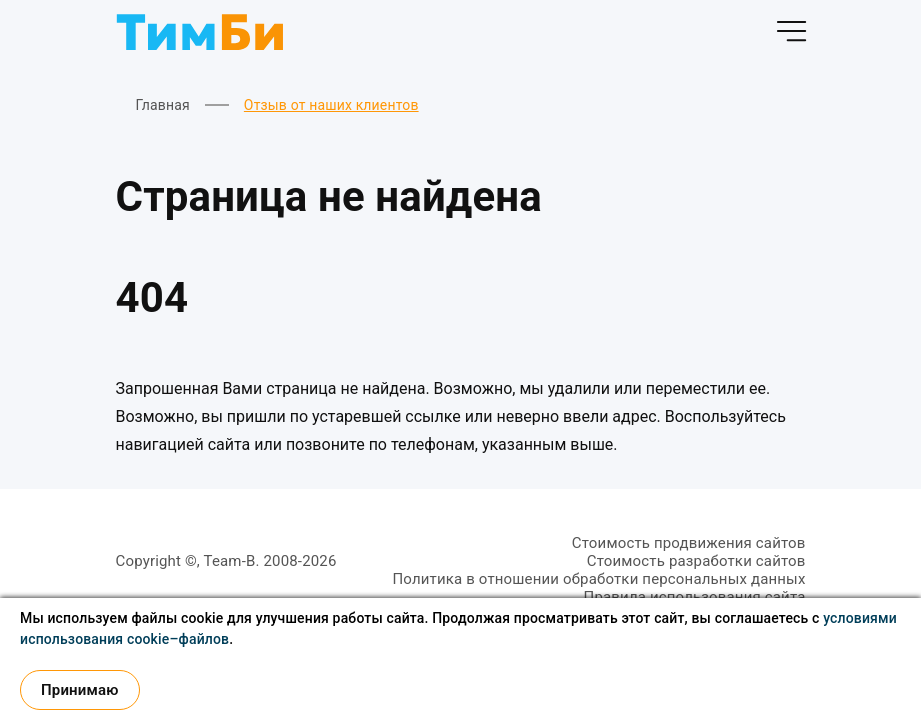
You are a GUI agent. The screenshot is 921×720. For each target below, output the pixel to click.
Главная (163, 105)
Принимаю (80, 690)
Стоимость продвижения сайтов (689, 543)
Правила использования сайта (695, 597)
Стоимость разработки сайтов (696, 561)
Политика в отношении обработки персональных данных (598, 579)
